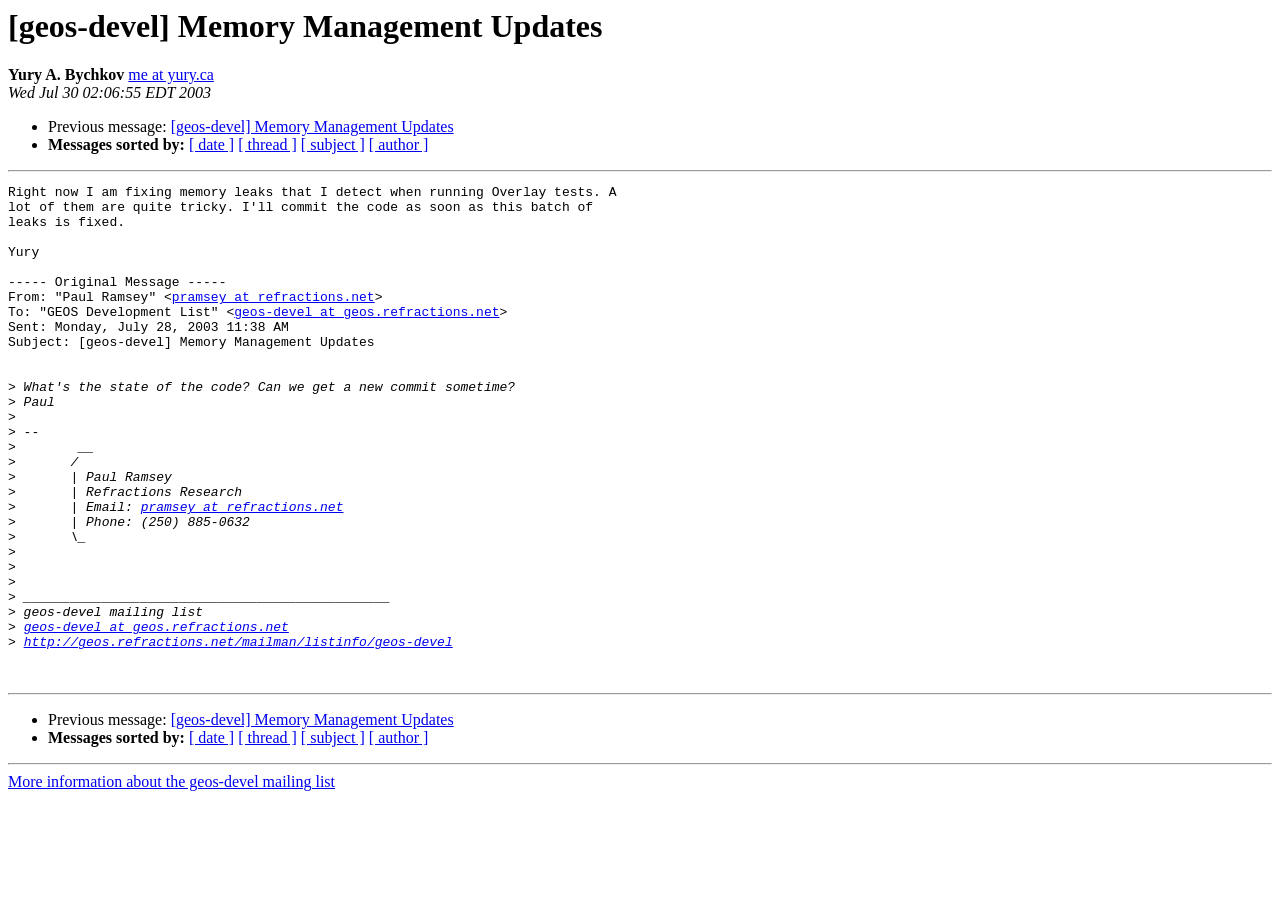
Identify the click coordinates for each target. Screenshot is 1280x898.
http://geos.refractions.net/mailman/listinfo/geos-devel (238, 734)
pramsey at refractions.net (273, 320)
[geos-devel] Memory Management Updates (312, 126)
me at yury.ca (171, 74)
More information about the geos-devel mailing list (171, 880)
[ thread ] (267, 144)
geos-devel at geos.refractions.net (366, 338)
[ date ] (211, 144)
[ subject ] (333, 144)
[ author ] (399, 144)
